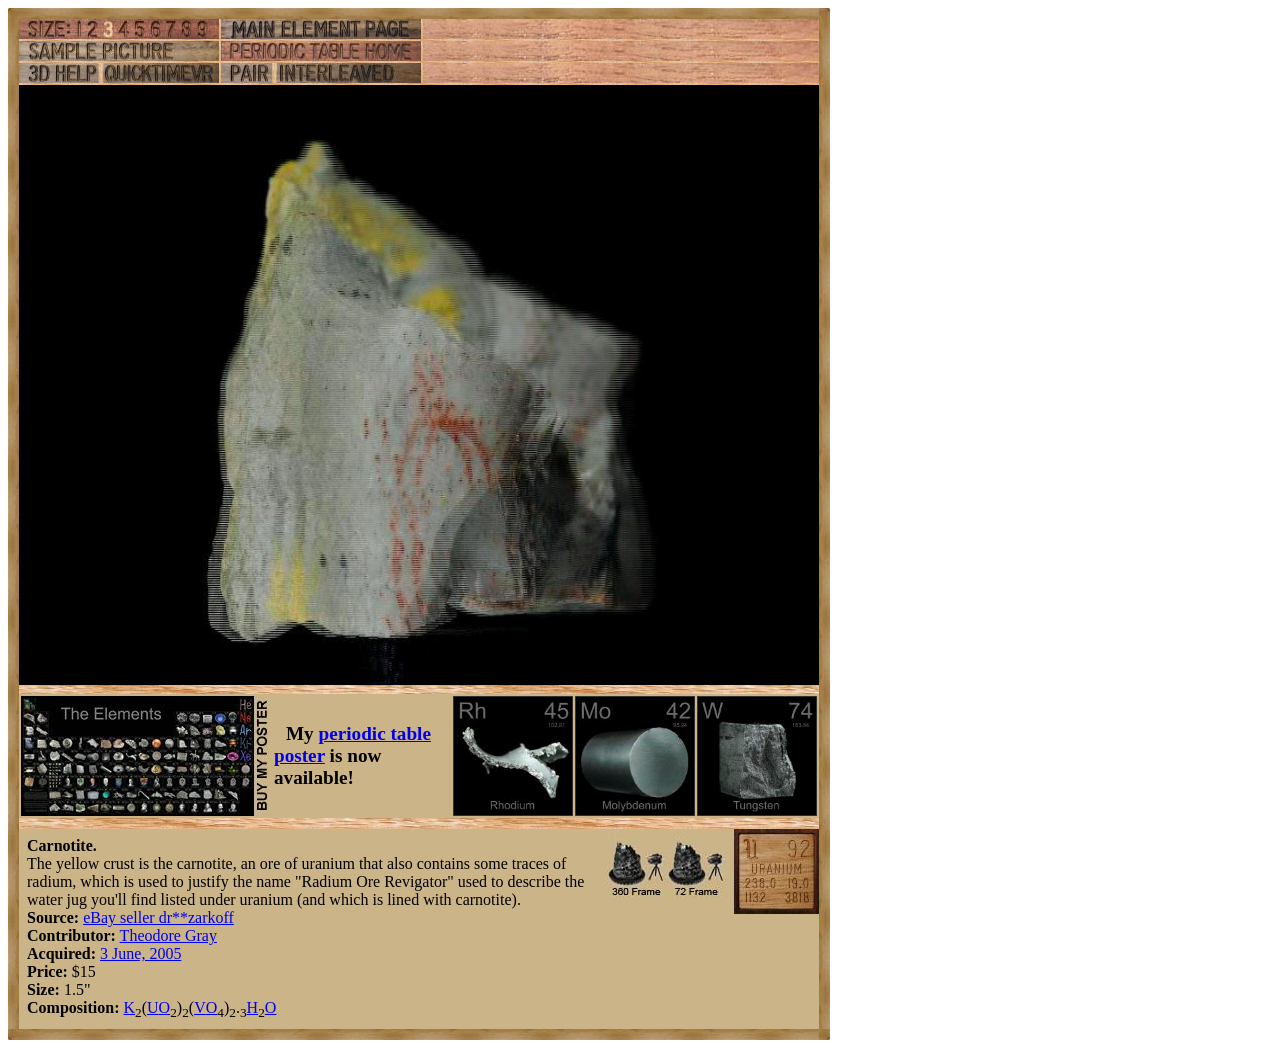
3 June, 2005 (140, 953)
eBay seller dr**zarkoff (158, 917)
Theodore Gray (168, 935)
